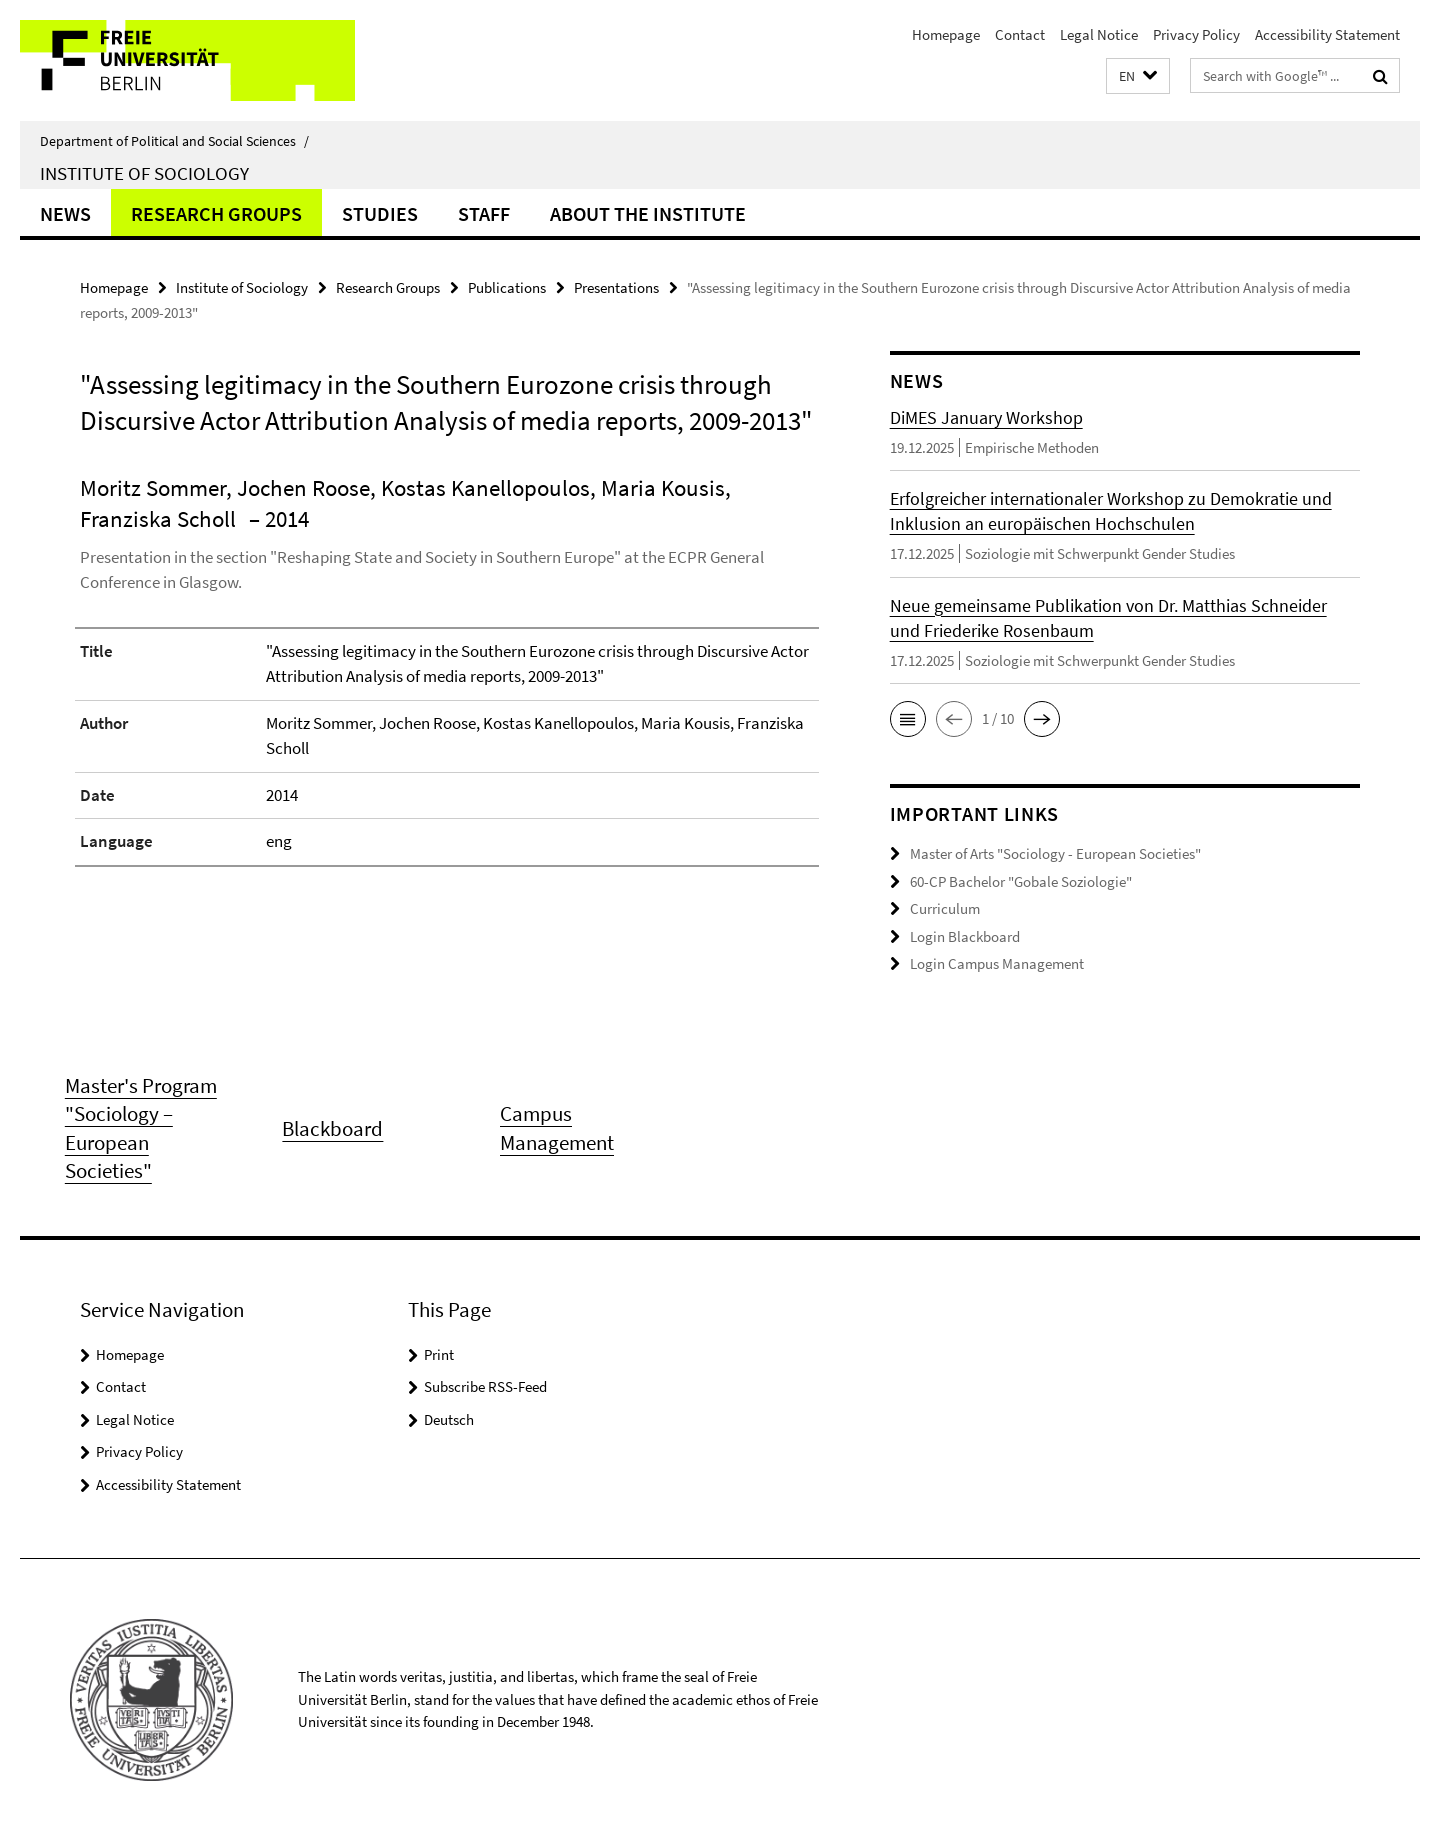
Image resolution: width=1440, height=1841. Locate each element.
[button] (1138, 76)
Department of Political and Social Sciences (174, 141)
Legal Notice (1099, 34)
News (65, 213)
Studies (380, 213)
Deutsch (449, 1419)
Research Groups (216, 213)
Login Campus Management (997, 963)
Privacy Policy (1196, 34)
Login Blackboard (965, 936)
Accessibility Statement (1327, 34)
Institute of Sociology (144, 173)
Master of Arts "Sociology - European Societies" (1055, 853)
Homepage (946, 34)
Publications (507, 287)
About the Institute (648, 213)
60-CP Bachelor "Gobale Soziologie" (1021, 881)
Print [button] (439, 1354)
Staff (484, 213)
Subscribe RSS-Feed (485, 1386)
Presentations (616, 287)
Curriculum (945, 908)
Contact (1020, 34)
